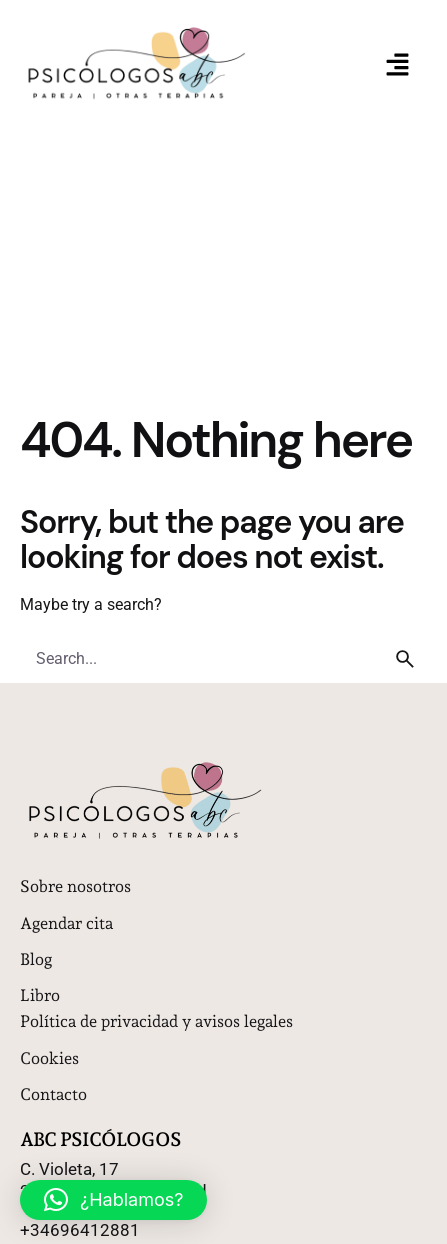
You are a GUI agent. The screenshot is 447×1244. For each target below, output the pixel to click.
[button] (398, 66)
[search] (405, 659)
